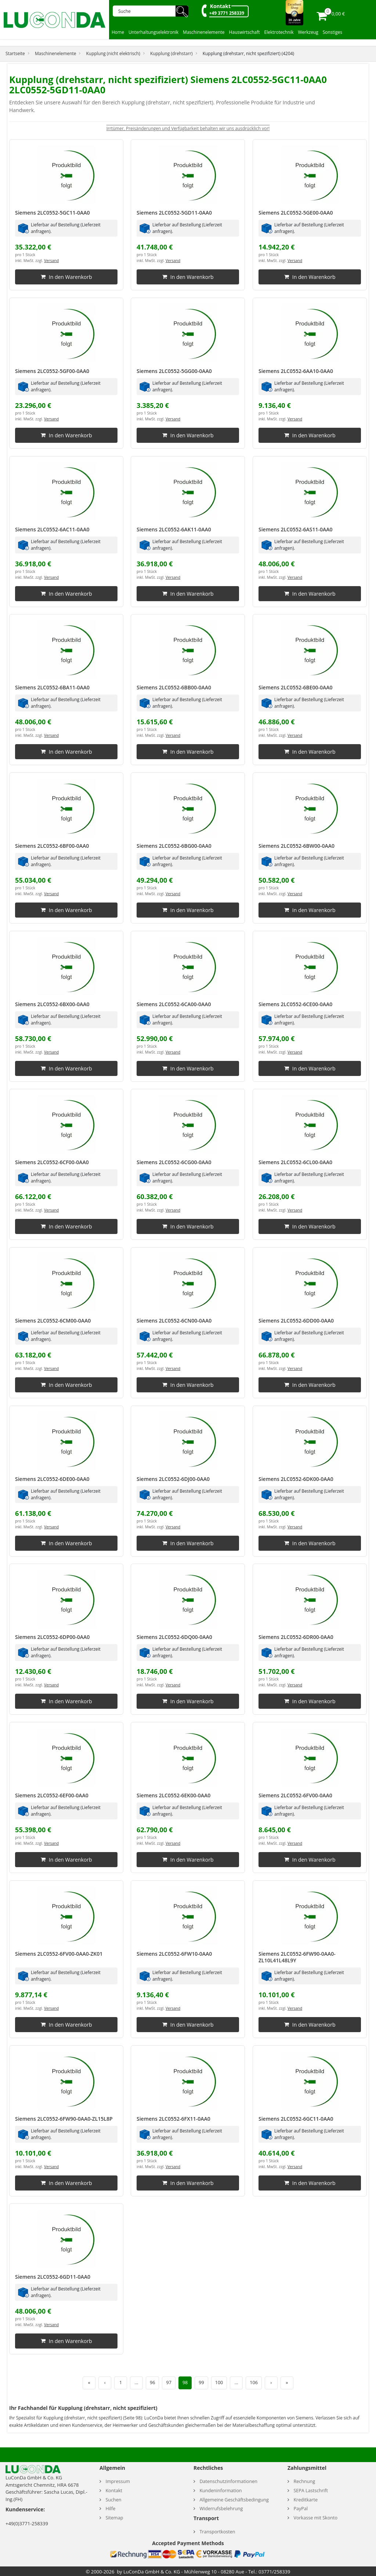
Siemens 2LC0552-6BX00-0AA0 (52, 1004)
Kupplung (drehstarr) (171, 53)
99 (201, 2382)
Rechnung (304, 2481)
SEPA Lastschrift (310, 2490)
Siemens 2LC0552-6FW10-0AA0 (174, 1953)
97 (168, 2382)
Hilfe (110, 2508)
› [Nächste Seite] (271, 2382)
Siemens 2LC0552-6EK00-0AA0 (173, 1795)
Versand (51, 260)
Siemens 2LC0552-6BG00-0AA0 (174, 845)
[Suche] (147, 11)
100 (219, 2382)
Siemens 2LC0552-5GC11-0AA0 (52, 212)
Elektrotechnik (279, 32)
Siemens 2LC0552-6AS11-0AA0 (295, 529)
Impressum (117, 2481)
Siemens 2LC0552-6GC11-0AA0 (295, 2118)
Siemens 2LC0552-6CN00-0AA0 (174, 1320)
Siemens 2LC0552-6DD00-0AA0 (296, 1320)
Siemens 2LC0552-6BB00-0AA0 (174, 687)
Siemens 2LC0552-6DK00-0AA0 (295, 1478)
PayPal (300, 2508)
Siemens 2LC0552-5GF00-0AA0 (52, 370)
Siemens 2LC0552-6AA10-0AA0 (295, 370)
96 (152, 2382)
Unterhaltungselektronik (153, 32)
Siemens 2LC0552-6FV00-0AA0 (295, 1795)
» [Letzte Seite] (287, 2382)
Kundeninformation (220, 2490)
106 (254, 2382)
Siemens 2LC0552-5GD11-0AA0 (174, 212)
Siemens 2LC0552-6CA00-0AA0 (174, 1004)
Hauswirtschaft (244, 32)
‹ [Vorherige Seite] (105, 2382)
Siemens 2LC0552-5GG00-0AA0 (174, 370)
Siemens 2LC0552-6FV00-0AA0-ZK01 (58, 1953)
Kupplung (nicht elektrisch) (113, 53)
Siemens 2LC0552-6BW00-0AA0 (296, 845)
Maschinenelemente (204, 32)
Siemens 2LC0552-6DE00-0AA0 (52, 1478)
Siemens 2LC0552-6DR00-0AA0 (295, 1636)
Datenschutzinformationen (228, 2481)
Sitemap (114, 2518)
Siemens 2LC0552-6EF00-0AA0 (51, 1795)
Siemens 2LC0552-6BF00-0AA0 (52, 845)
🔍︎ (182, 11)
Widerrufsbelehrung (221, 2508)
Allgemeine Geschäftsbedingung (233, 2500)
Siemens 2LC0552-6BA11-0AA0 (52, 687)
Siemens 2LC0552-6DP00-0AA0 (52, 1636)
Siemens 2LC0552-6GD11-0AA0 (52, 2276)
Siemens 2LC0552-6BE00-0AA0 (295, 687)
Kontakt (220, 6)
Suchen (113, 2500)
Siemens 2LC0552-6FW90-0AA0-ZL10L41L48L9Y (297, 1957)
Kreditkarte (305, 2500)
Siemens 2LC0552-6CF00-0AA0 (52, 1162)
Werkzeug (308, 32)
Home (118, 32)
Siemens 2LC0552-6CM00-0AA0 (53, 1320)
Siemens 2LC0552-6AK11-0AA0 (174, 529)
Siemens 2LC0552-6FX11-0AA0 (173, 2118)
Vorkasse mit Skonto (315, 2518)
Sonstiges (332, 32)
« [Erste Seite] (89, 2382)
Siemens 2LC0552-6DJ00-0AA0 (173, 1478)
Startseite (15, 53)
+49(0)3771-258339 (27, 2523)
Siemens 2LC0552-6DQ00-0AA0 (174, 1636)
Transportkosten (217, 2532)
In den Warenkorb (66, 276)
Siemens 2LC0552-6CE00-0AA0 (295, 1004)
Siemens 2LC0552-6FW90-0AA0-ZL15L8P (64, 2118)
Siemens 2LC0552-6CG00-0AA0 (174, 1162)
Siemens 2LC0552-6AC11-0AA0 (52, 529)
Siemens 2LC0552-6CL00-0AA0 (295, 1162)
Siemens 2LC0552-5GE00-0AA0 (295, 212)
